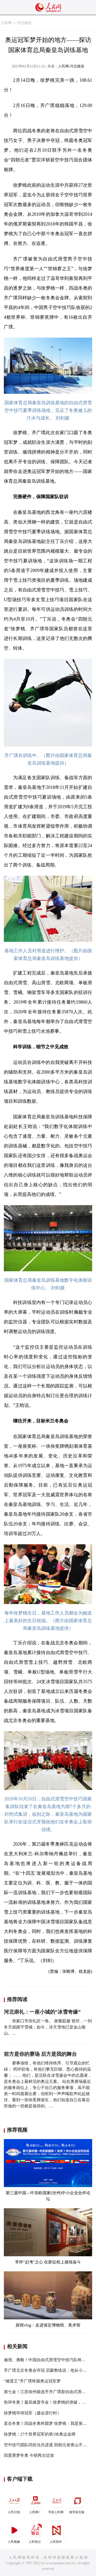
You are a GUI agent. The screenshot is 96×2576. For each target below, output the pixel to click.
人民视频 (14, 2532)
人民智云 (35, 2532)
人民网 (6, 23)
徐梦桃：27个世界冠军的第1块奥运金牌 (40, 2434)
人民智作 (56, 2532)
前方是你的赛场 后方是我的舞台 (40, 2054)
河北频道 (24, 23)
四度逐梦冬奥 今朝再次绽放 (29, 2455)
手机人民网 (56, 2503)
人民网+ (35, 2503)
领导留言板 (77, 2503)
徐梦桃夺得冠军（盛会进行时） (32, 2413)
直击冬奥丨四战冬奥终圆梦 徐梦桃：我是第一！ (47, 2423)
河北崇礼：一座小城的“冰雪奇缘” (42, 2012)
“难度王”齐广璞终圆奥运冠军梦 (32, 2381)
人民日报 (14, 2503)
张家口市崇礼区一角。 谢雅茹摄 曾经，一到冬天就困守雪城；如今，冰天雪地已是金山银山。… (48, 2027)
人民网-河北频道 (71, 66)
